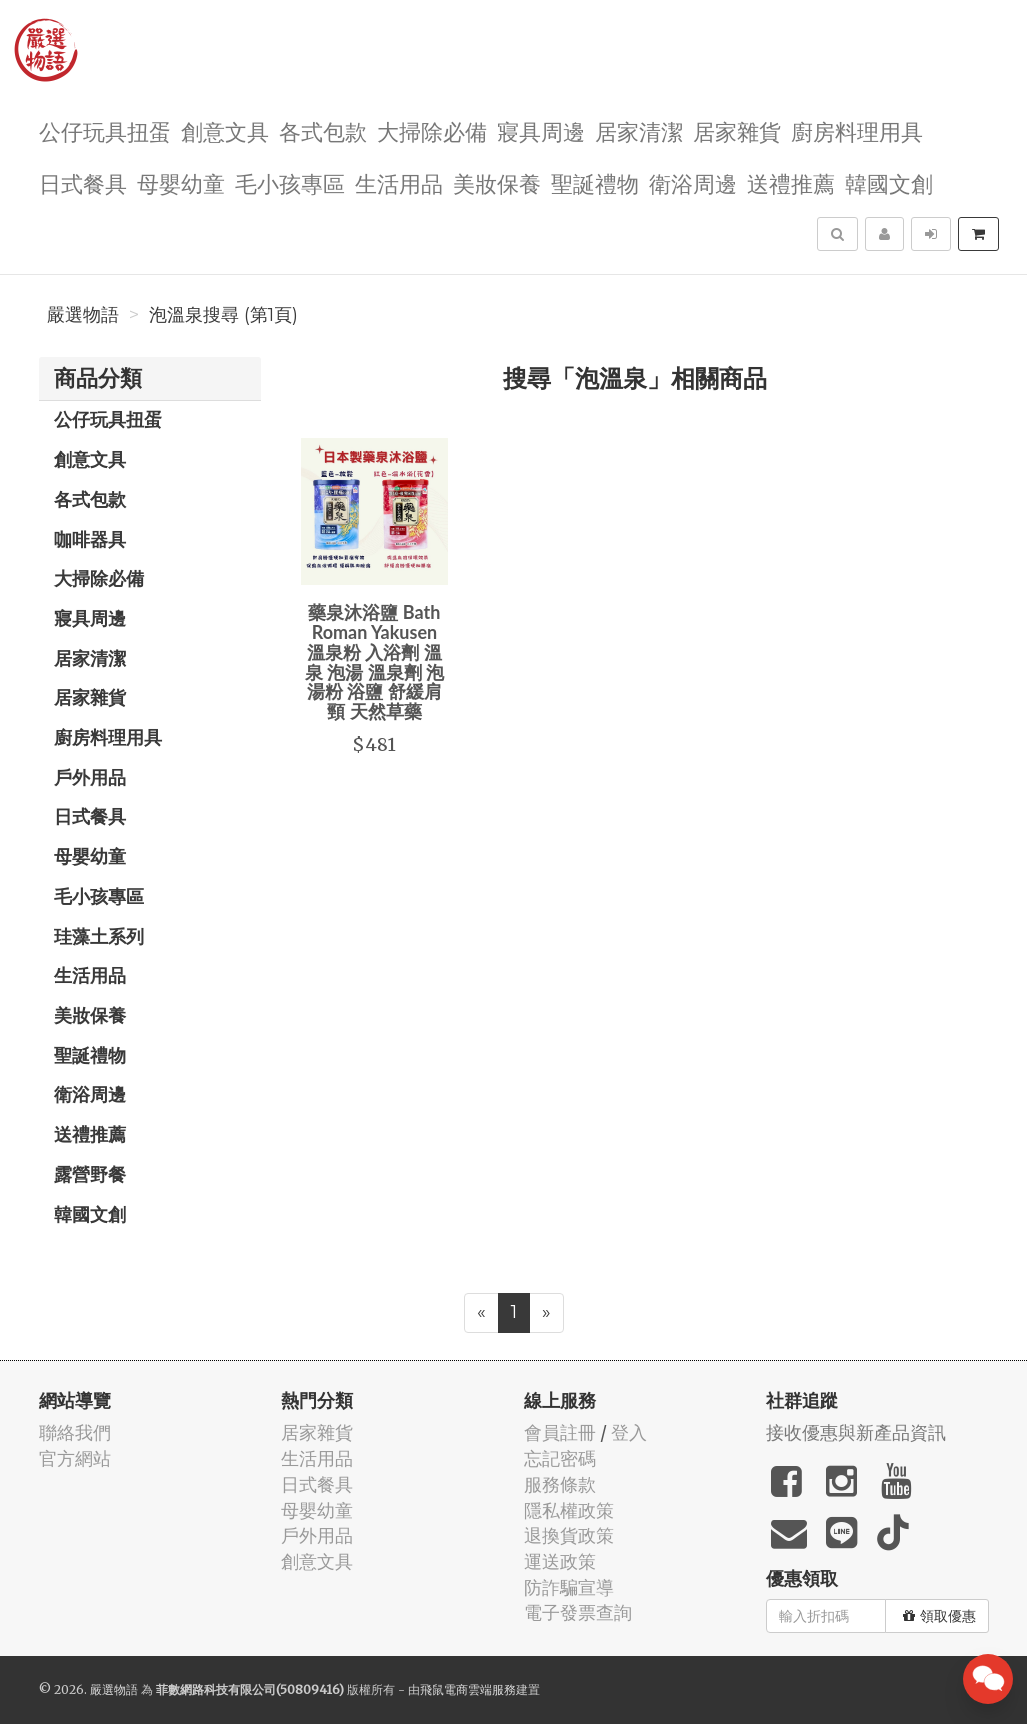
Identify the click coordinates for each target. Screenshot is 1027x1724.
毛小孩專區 (290, 182)
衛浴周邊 (693, 182)
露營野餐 (90, 1174)
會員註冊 (560, 1432)
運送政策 (560, 1561)
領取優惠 (939, 1616)
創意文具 (225, 130)
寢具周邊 (541, 130)
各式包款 (323, 130)
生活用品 (399, 182)
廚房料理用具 (857, 130)
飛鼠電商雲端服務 (468, 1689)
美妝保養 (497, 182)
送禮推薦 (791, 182)
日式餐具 (83, 182)
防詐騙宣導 (569, 1587)
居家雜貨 (737, 130)
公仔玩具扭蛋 (105, 130)
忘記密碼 (560, 1458)
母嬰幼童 (181, 182)
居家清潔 (639, 130)
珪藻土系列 (99, 936)
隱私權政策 (569, 1510)
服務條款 (560, 1484)
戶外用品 (90, 777)
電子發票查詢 (578, 1612)
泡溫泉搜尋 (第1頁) (223, 315)
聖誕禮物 (595, 182)
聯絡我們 (75, 1432)
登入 (629, 1432)
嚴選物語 (83, 315)
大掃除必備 (432, 130)
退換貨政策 (569, 1535)
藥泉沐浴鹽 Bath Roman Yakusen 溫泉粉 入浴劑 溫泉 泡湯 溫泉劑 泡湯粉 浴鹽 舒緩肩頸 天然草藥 (374, 661)
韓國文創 (889, 182)
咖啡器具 (90, 539)
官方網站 (75, 1458)
